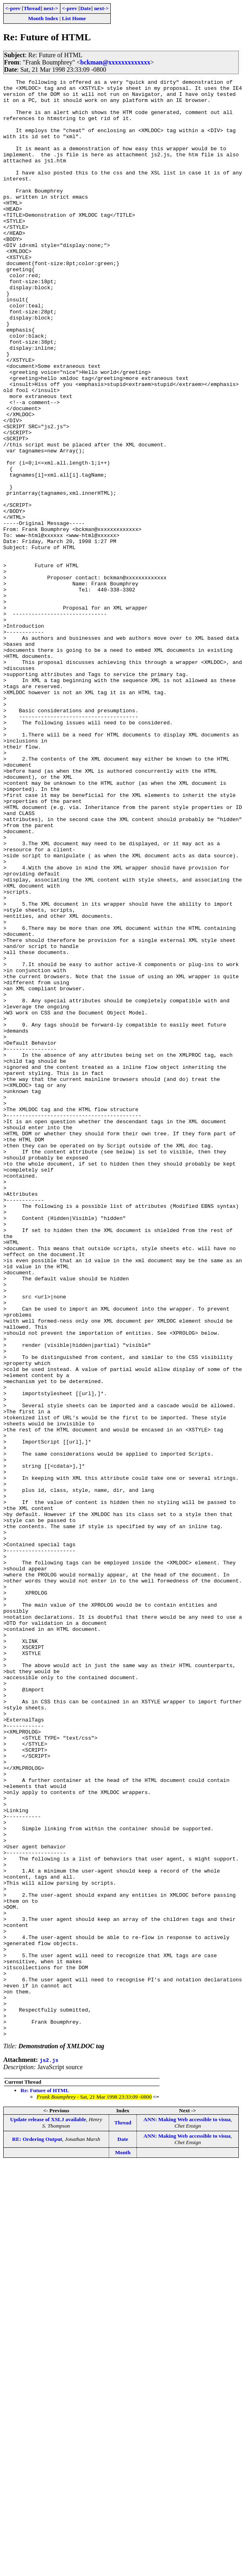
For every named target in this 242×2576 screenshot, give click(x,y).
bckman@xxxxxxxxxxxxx (115, 62)
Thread (31, 8)
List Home (74, 18)
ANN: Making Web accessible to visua (186, 2511)
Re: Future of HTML (45, 2482)
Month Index (43, 18)
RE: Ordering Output (37, 2531)
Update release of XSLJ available (48, 2511)
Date (85, 8)
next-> (50, 8)
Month (123, 2544)
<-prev (13, 8)
